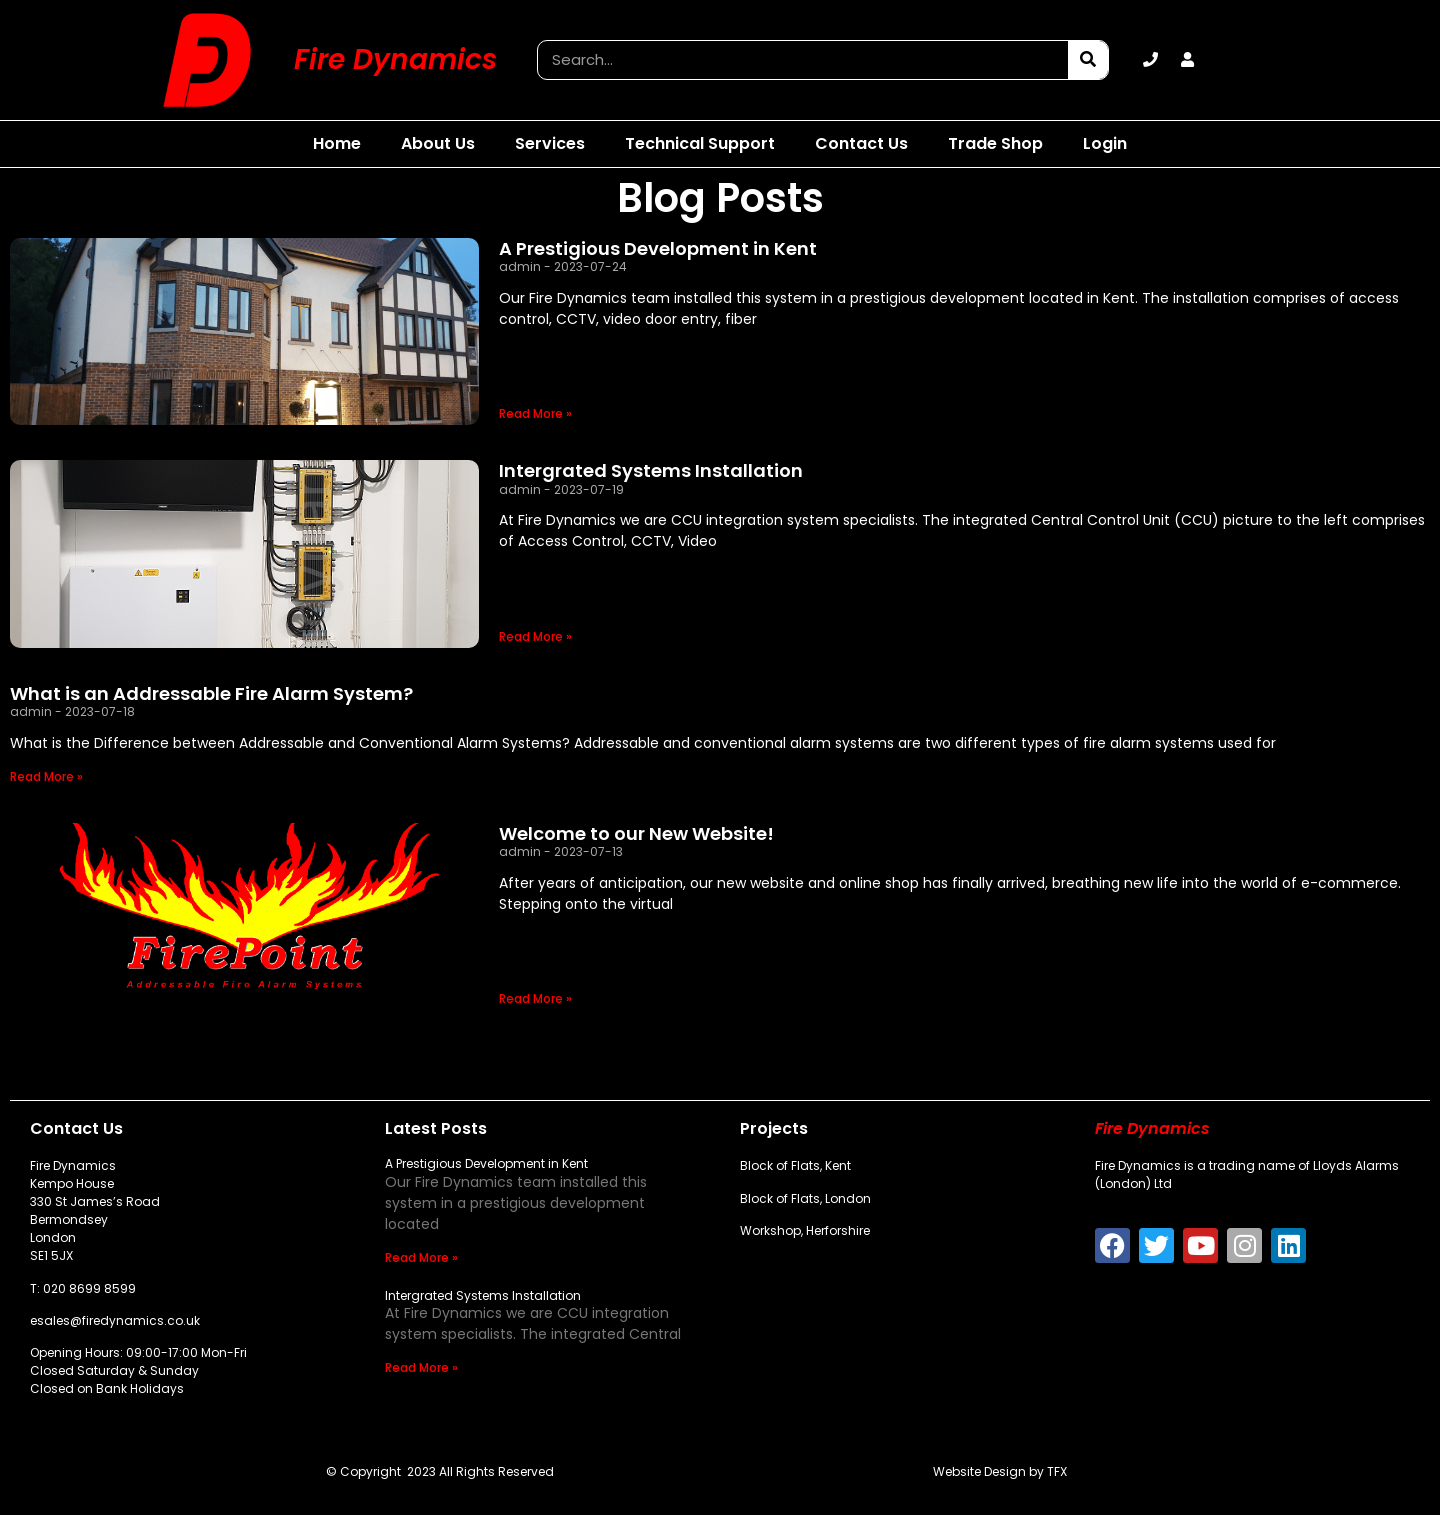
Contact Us (861, 143)
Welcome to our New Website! (636, 833)
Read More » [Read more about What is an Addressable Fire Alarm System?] (46, 776)
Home (337, 143)
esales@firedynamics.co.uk (115, 1320)
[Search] (1088, 60)
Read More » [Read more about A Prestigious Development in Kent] (535, 413)
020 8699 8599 (89, 1288)
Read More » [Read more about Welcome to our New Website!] (535, 998)
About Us (438, 143)
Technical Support (700, 143)
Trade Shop (995, 143)
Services (550, 143)
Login (1105, 143)
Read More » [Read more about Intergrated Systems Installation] (535, 636)
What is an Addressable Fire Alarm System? (211, 693)
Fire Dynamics (395, 59)
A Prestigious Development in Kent (658, 248)
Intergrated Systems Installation (651, 470)
